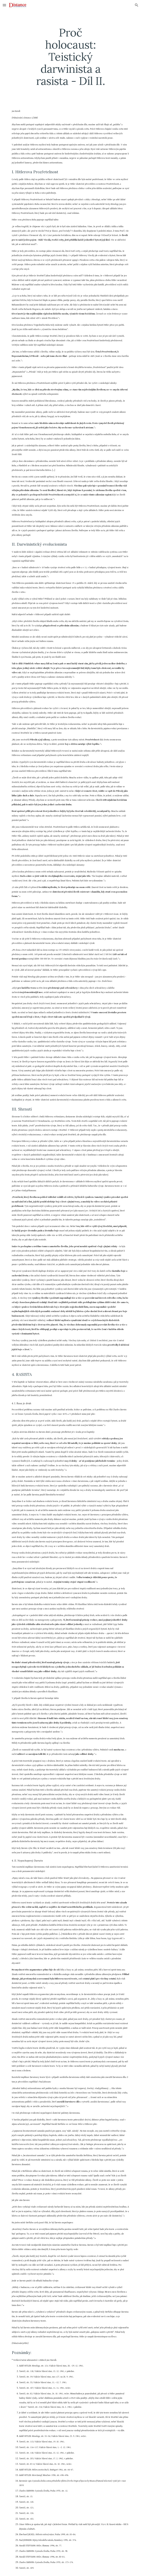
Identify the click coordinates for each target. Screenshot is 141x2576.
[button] (4, 5)
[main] (70, 56)
